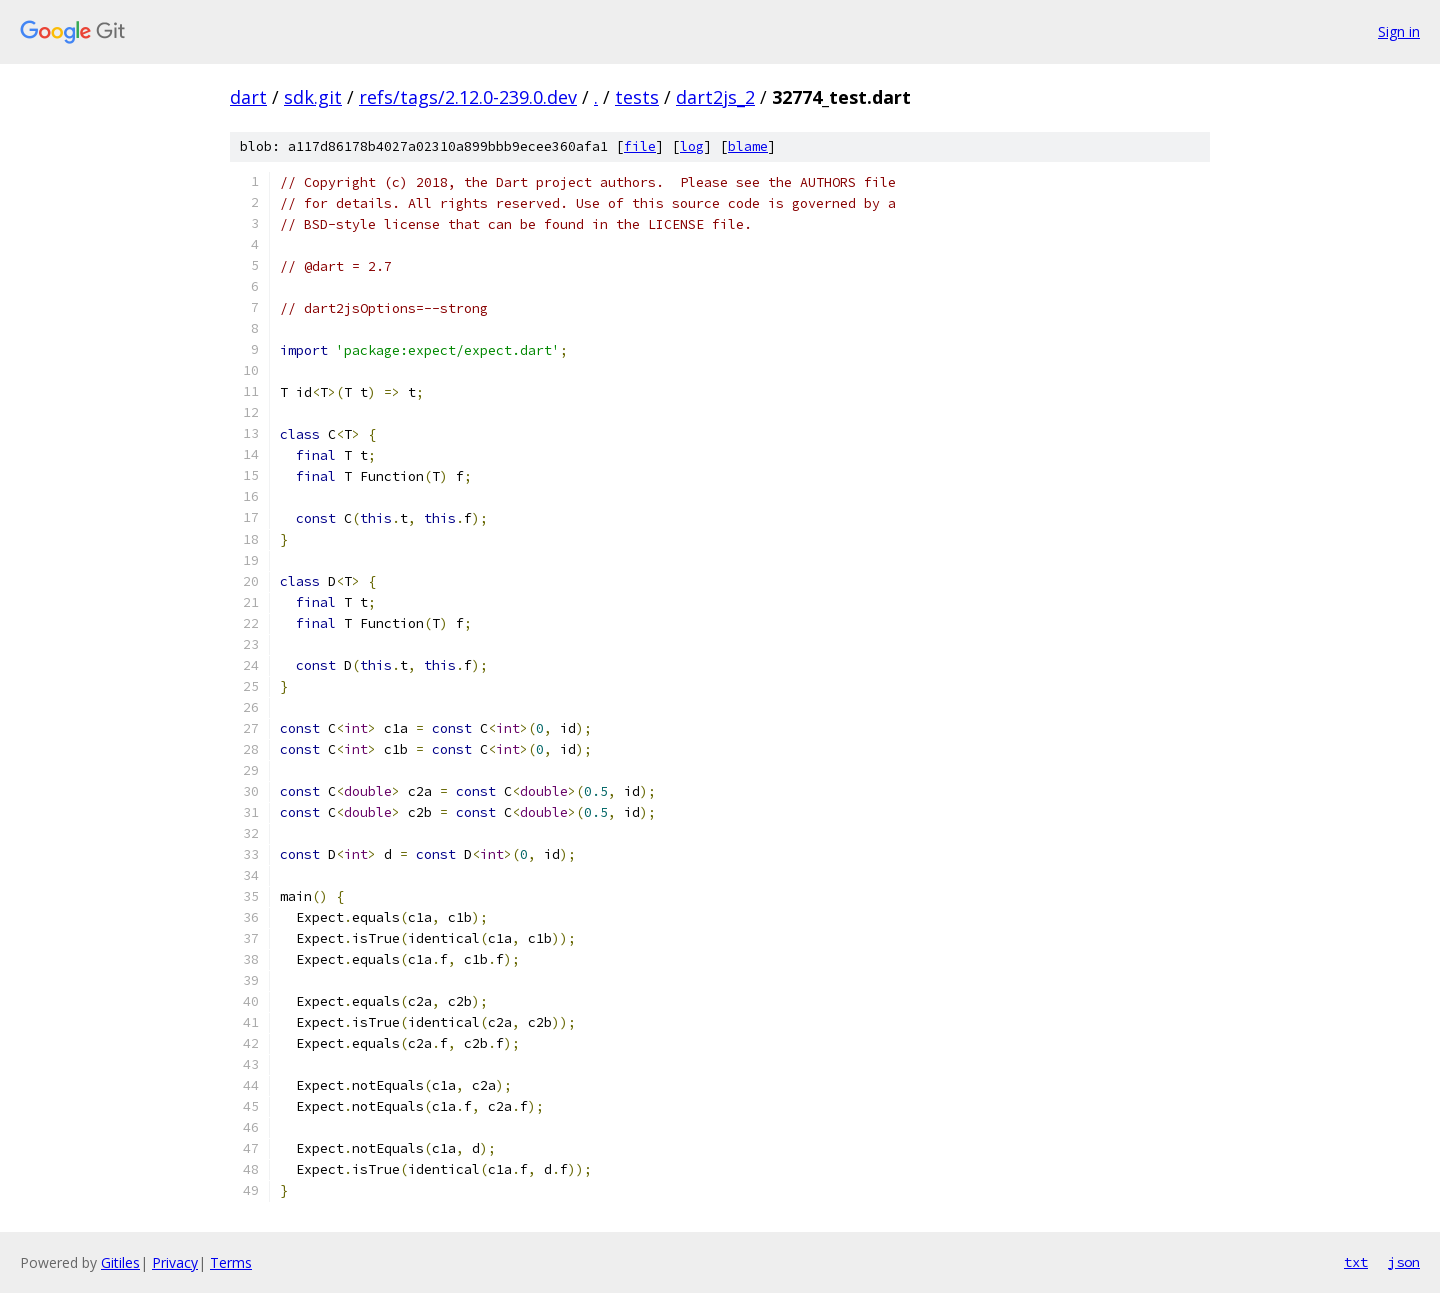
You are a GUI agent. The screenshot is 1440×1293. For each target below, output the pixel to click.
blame (748, 146)
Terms (231, 1262)
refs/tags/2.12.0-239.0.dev (468, 97)
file (640, 146)
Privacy (175, 1262)
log (692, 146)
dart (248, 97)
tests (637, 97)
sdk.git (313, 97)
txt (1356, 1262)
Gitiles (120, 1262)
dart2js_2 (715, 97)
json (1404, 1262)
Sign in (1399, 31)
